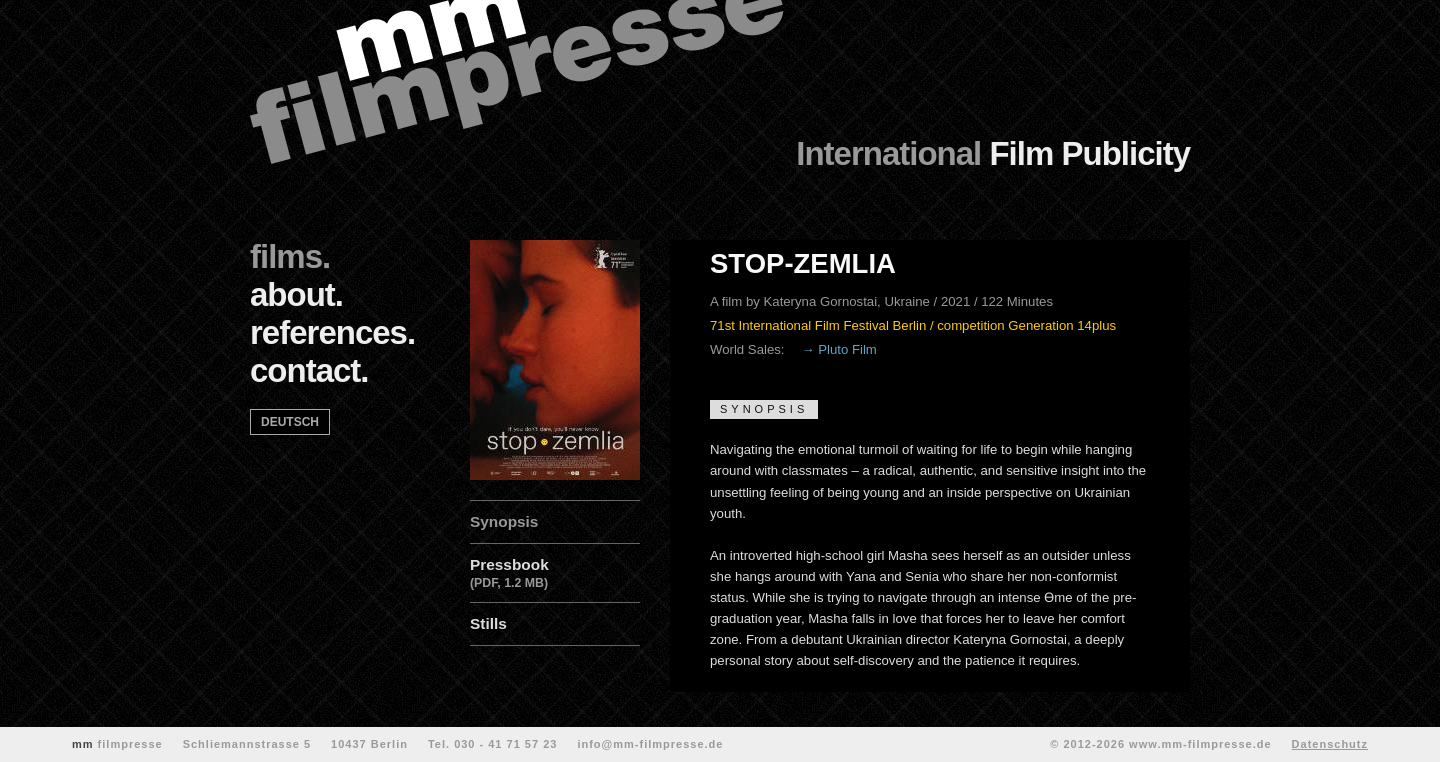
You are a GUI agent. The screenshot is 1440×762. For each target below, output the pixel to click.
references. (332, 332)
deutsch (290, 422)
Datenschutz (1330, 744)
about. (296, 294)
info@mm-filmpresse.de (650, 744)
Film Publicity (993, 153)
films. (290, 256)
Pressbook (555, 574)
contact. (309, 370)
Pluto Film (847, 349)
